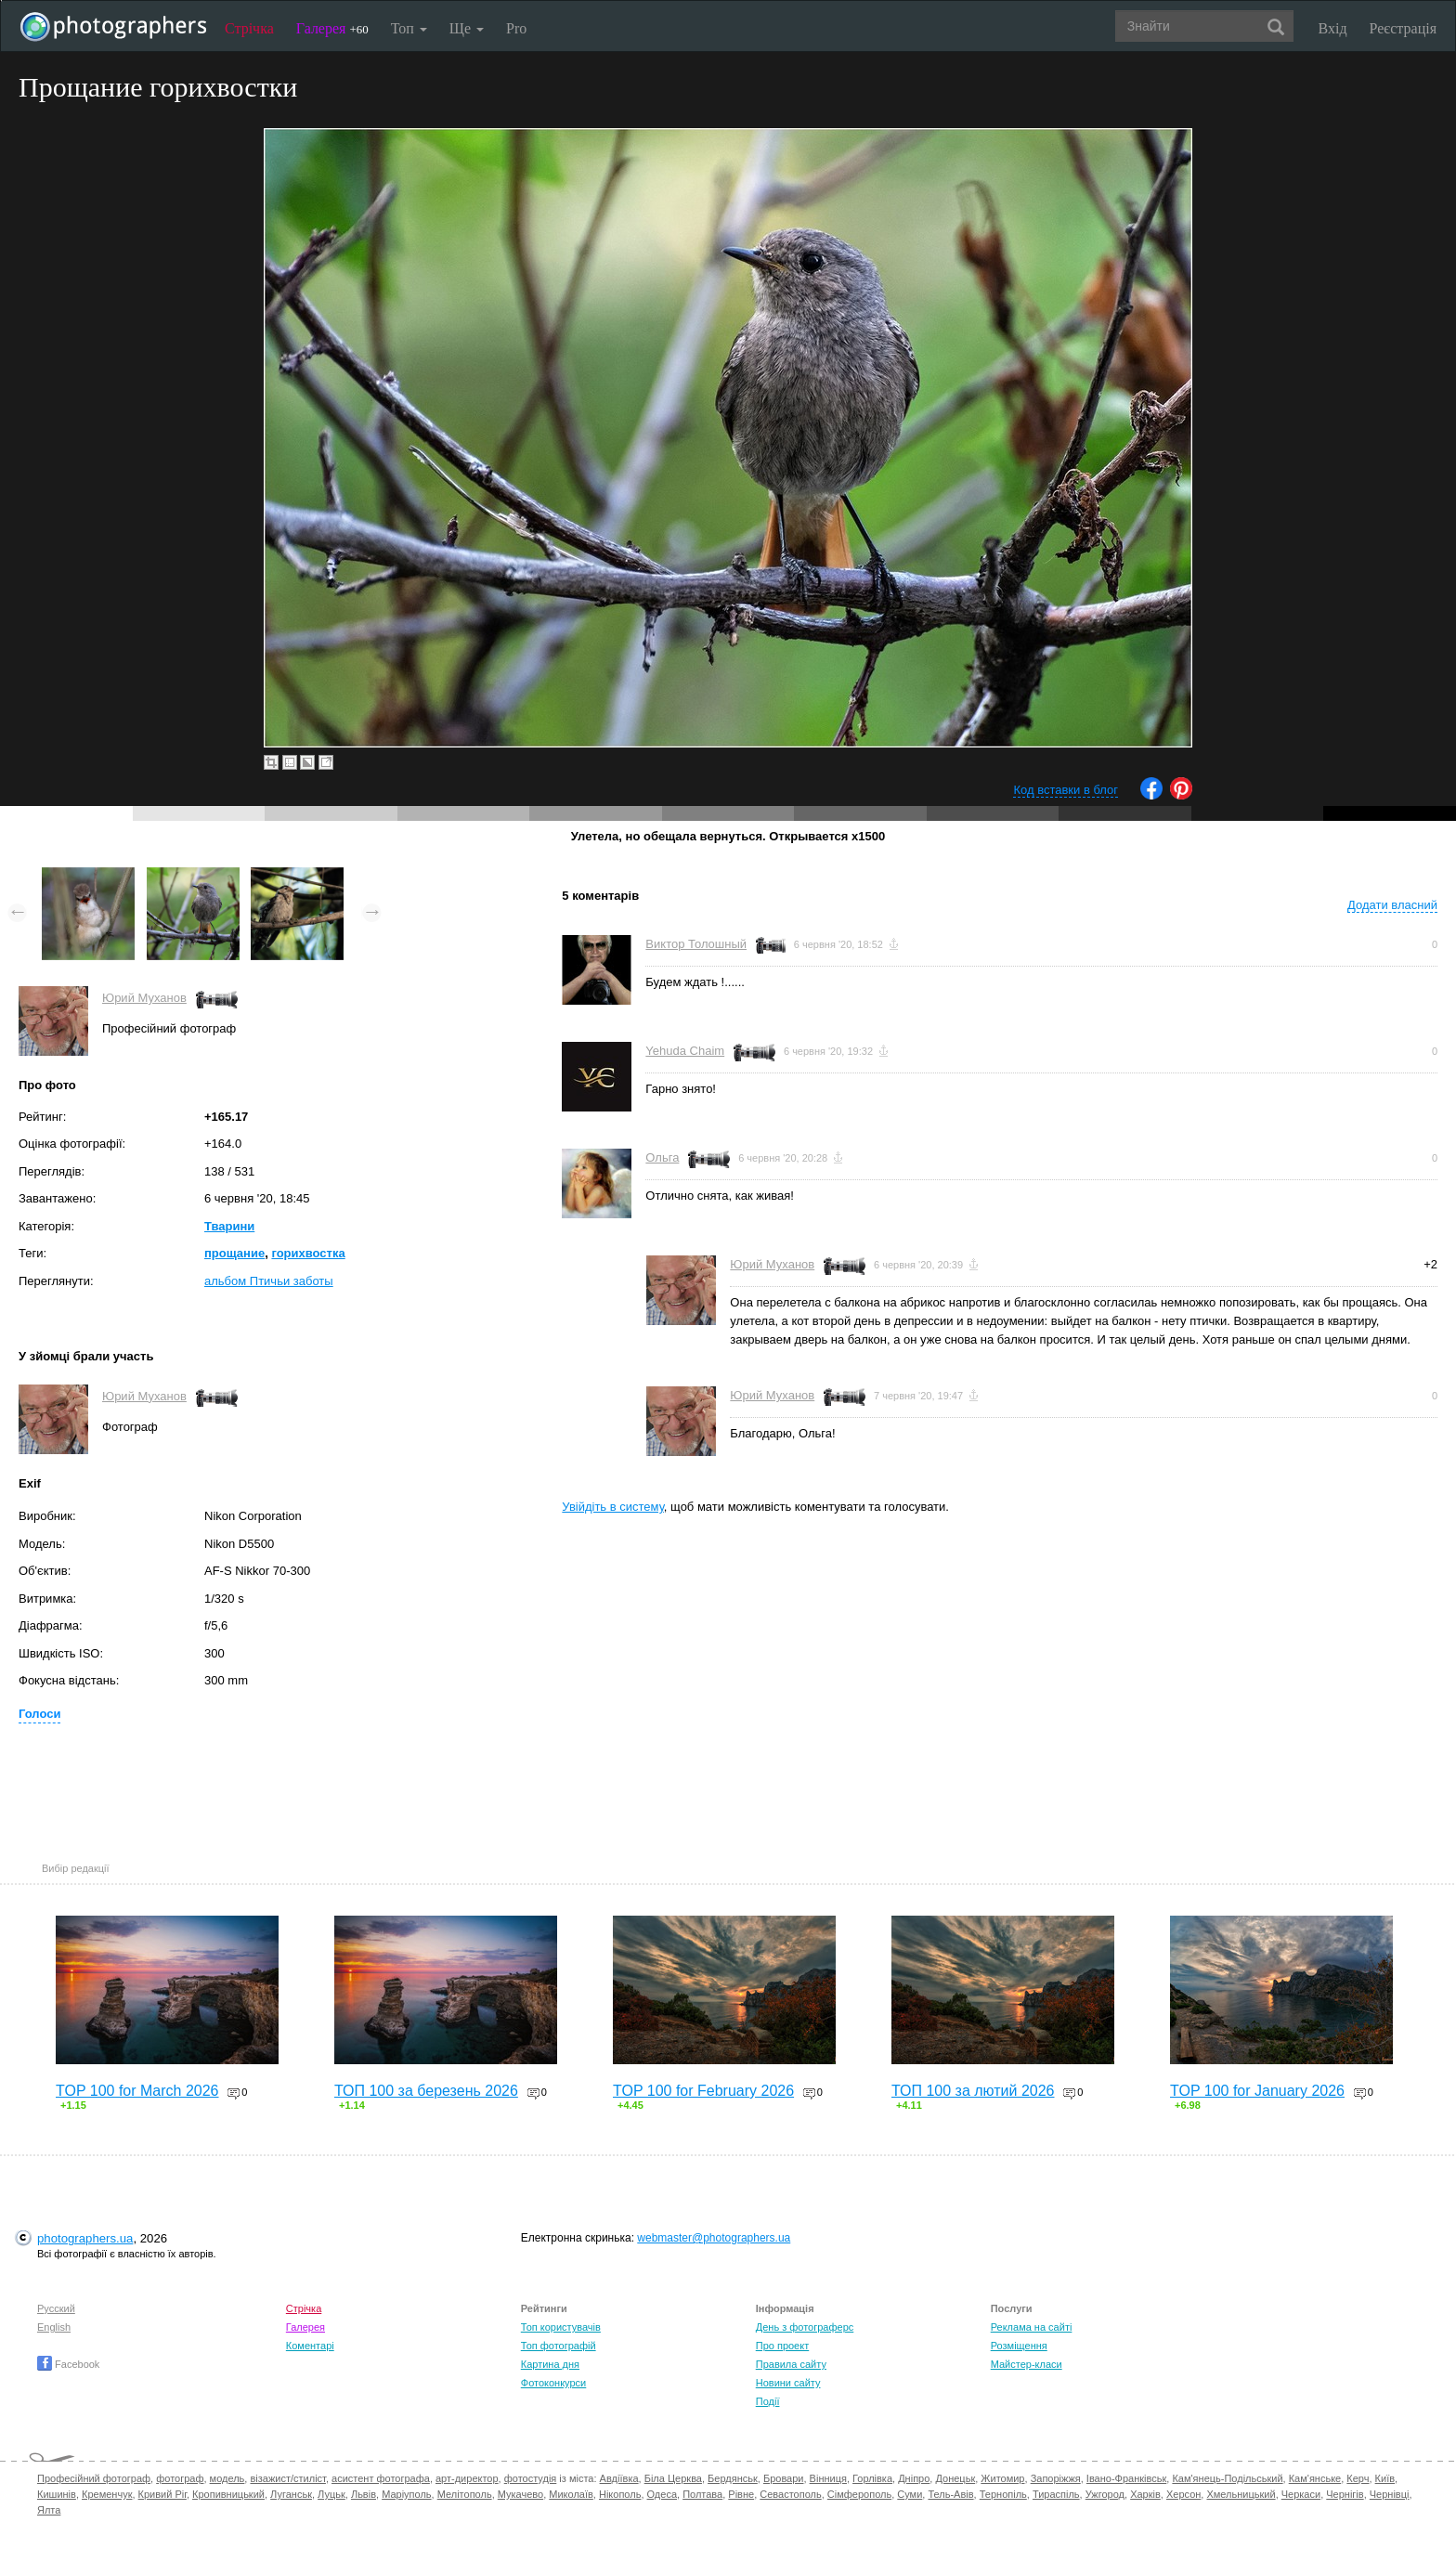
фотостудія (530, 2478)
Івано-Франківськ (1126, 2478)
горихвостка (307, 1253)
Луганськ (291, 2494)
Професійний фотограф (93, 2478)
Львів (363, 2494)
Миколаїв (571, 2494)
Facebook (68, 2364)
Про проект (782, 2345)
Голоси (39, 1714)
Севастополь (790, 2494)
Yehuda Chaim (684, 1051)
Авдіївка (619, 2478)
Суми (909, 2494)
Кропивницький (228, 2494)
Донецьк (955, 2478)
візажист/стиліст (287, 2478)
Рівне (741, 2494)
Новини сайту (788, 2382)
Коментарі (310, 2345)
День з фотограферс (805, 2327)
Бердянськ (733, 2478)
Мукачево (520, 2494)
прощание (234, 1253)
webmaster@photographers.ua (713, 2237)
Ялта (48, 2510)
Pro (516, 28)
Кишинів (56, 2494)
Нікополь (620, 2494)
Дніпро (914, 2478)
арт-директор (467, 2478)
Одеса (662, 2494)
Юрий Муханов (144, 998)
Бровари (783, 2478)
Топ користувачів (561, 2327)
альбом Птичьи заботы (268, 1281)
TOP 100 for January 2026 (1257, 2091)
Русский (56, 2308)
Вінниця (828, 2478)
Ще (466, 28)
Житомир (1002, 2478)
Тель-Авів (950, 2494)
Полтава (702, 2494)
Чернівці (1390, 2494)
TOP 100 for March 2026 (137, 2091)
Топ (409, 28)
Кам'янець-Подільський (1227, 2478)
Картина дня (550, 2364)
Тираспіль (1056, 2494)
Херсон (1183, 2494)
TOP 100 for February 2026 (703, 2091)
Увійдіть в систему (613, 1507)
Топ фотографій (558, 2345)
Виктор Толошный (696, 944)
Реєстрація (1403, 28)
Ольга (662, 1157)
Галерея (332, 28)
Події (768, 2401)
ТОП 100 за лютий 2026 (973, 2091)
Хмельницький (1240, 2494)
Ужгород (1105, 2494)
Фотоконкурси (553, 2382)
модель (227, 2478)
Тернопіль (1003, 2494)
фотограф (179, 2478)
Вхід (1333, 28)
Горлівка (872, 2478)
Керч (1357, 2478)
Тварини (229, 1226)
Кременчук (107, 2494)
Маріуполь (406, 2494)
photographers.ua (85, 2238)
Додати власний (1392, 905)
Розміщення (1019, 2345)
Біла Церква (673, 2478)
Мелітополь (464, 2494)
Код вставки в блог (1065, 790)
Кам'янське (1315, 2478)
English (54, 2327)
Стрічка (249, 28)
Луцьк (331, 2494)
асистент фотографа (381, 2478)
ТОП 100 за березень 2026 (426, 2091)
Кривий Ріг (162, 2494)
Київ (1385, 2478)
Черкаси (1300, 2494)
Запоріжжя (1056, 2478)
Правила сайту (791, 2364)
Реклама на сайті (1031, 2327)
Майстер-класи (1026, 2364)
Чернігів (1344, 2494)
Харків (1145, 2494)
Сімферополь (859, 2494)
